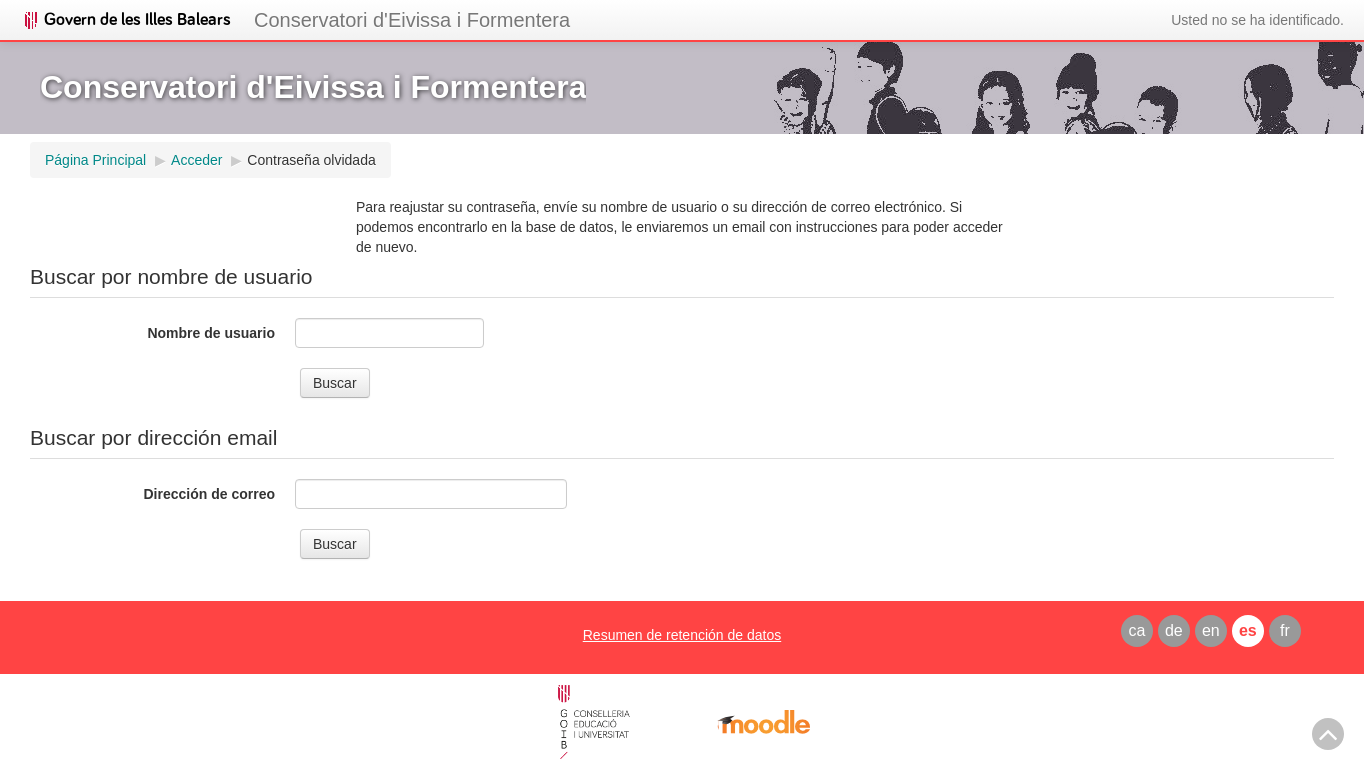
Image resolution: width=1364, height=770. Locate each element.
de (1174, 630)
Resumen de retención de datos (682, 635)
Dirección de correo (210, 494)
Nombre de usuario (211, 333)
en (1211, 630)
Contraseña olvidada (311, 160)
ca (1136, 630)
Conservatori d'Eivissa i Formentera (412, 20)
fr (1285, 630)
